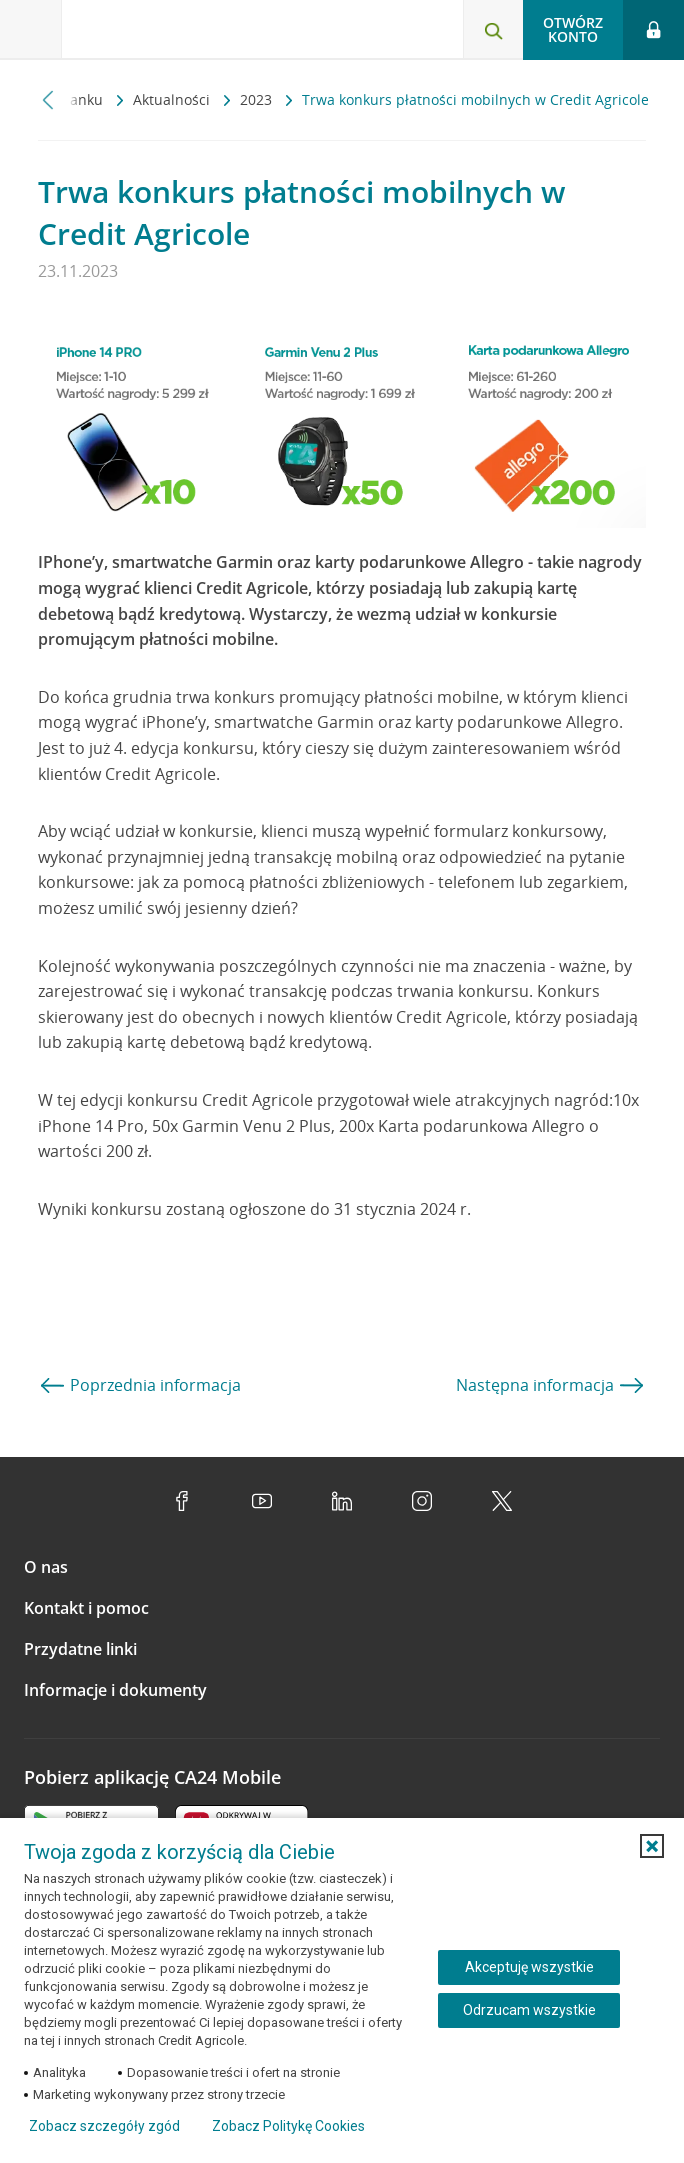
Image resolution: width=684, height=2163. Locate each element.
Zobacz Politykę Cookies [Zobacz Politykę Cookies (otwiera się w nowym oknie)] (288, 2126)
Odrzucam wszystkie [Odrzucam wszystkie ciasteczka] (529, 2010)
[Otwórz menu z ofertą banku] (31, 30)
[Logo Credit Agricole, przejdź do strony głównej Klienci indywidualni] (150, 33)
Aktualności (173, 99)
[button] (652, 1846)
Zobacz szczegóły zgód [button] (104, 2126)
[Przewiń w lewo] (48, 99)
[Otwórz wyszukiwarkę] (493, 30)
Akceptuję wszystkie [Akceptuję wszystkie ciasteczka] (529, 1967)
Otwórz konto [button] (573, 29)
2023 (258, 99)
